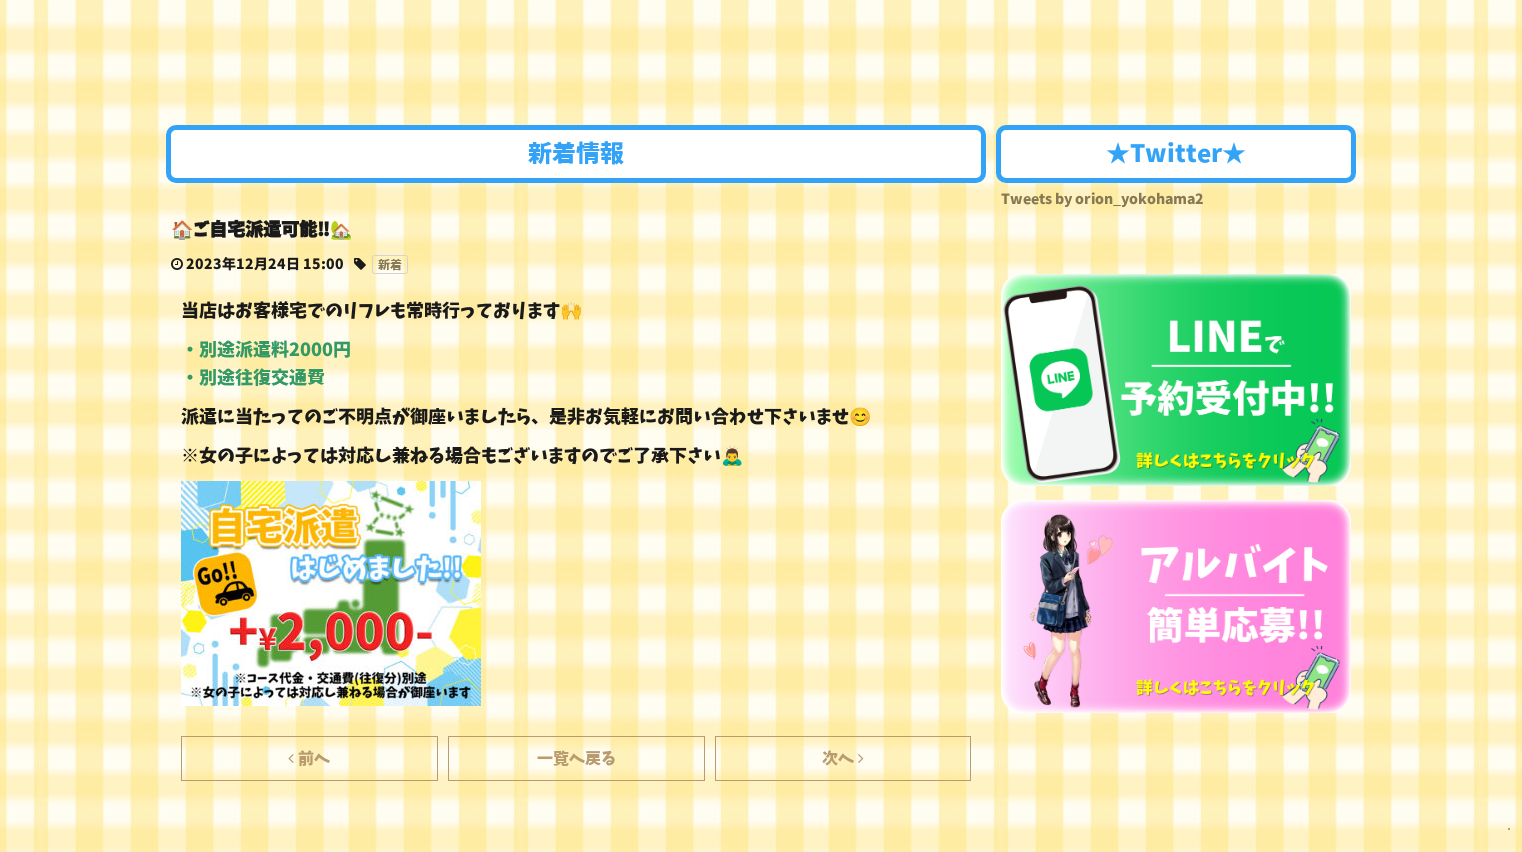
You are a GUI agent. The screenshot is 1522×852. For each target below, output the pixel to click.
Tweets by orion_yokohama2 (1102, 199)
